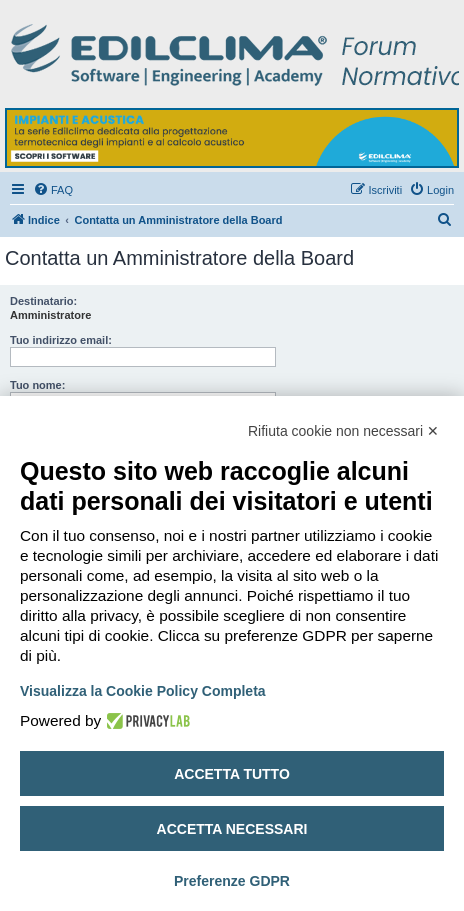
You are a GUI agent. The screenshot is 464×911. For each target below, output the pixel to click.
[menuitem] (53, 190)
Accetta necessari (232, 829)
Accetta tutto (232, 774)
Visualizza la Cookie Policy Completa (143, 691)
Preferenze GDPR (232, 881)
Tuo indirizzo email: (61, 340)
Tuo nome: (37, 385)
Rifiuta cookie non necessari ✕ (343, 431)
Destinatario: (43, 301)
